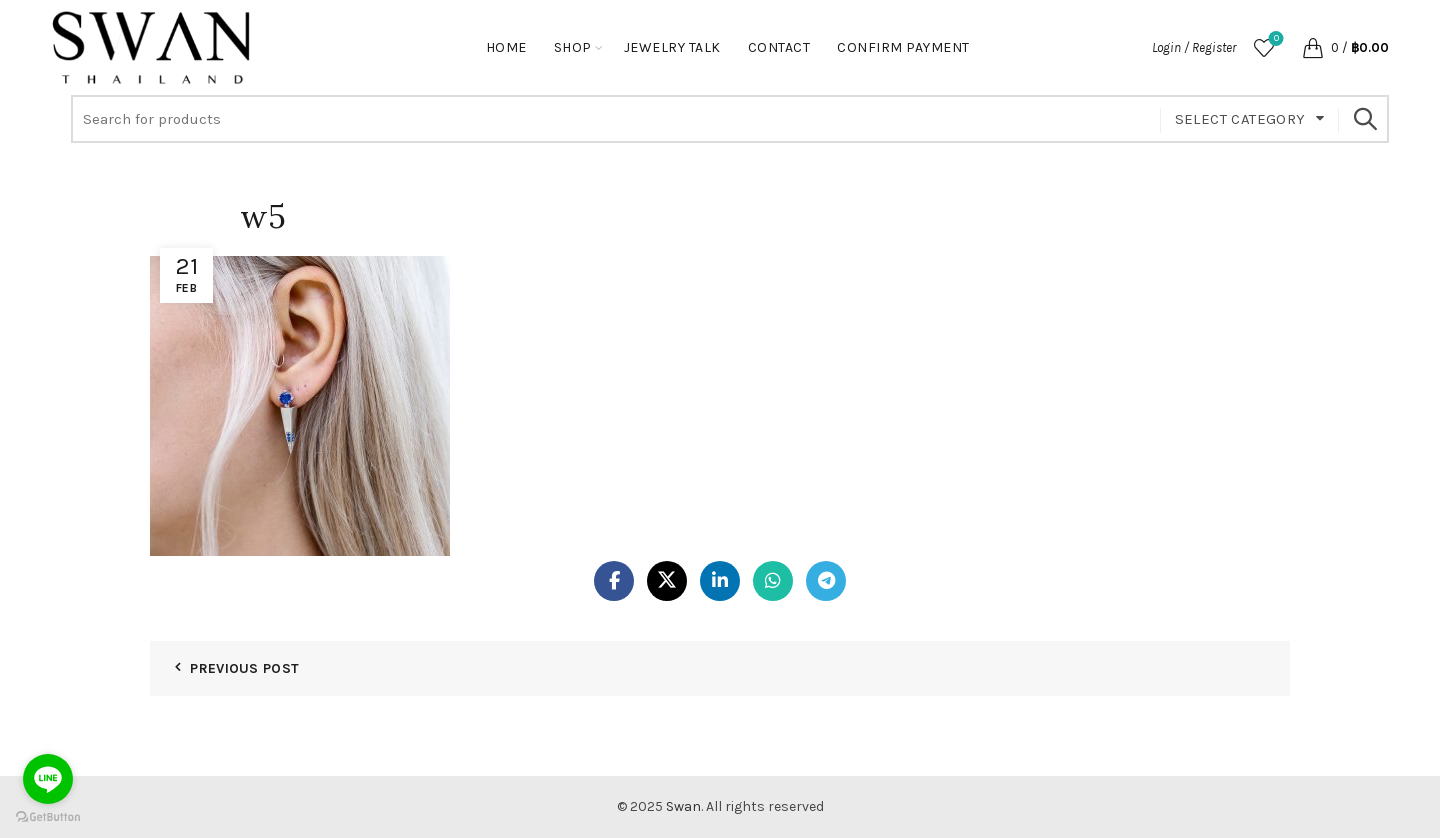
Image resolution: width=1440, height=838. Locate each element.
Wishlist (1274, 39)
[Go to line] (48, 779)
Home (506, 47)
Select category (1240, 119)
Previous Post (244, 668)
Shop (573, 47)
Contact (779, 47)
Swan (683, 806)
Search (1364, 119)
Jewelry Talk (672, 47)
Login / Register (1194, 47)
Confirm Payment (903, 47)
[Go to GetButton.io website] (48, 817)
